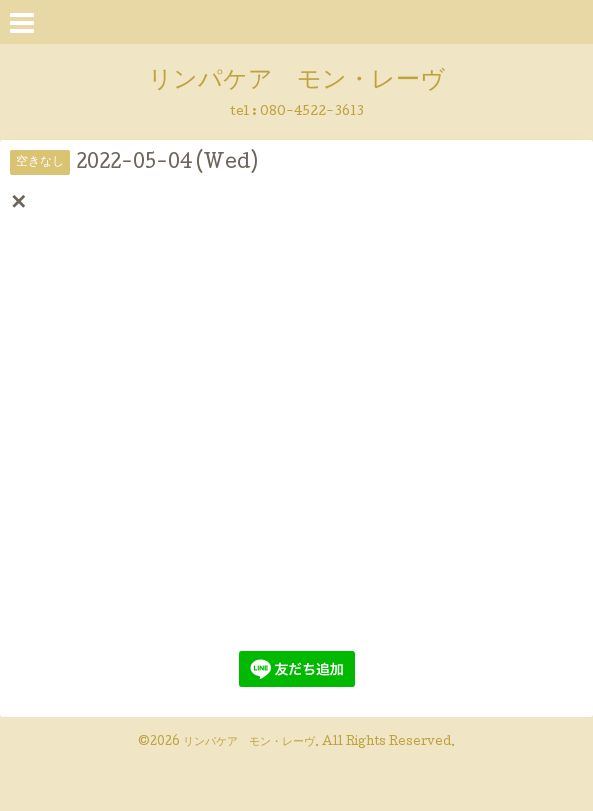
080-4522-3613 (312, 112)
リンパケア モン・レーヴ (296, 81)
